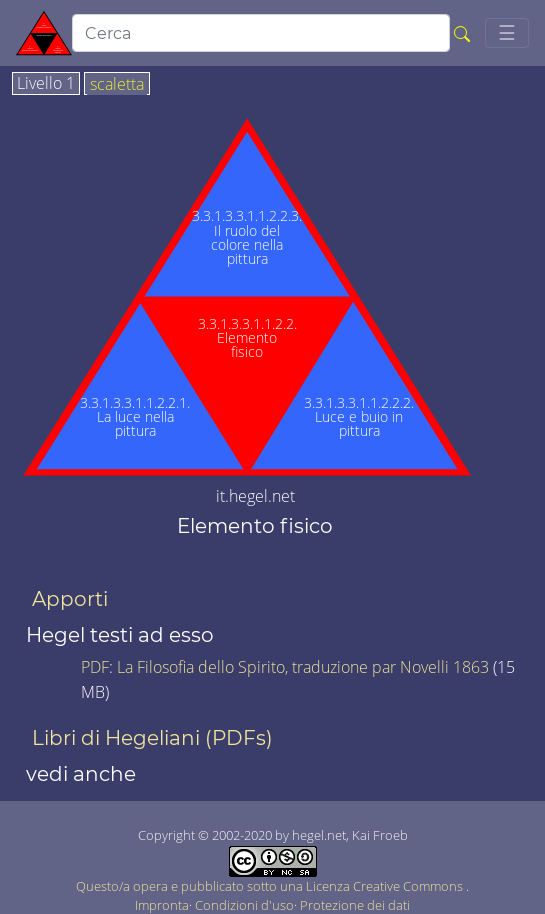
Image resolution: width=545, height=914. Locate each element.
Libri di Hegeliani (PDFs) (152, 738)
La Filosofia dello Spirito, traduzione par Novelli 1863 (303, 667)
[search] (261, 33)
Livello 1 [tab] (46, 84)
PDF (95, 667)
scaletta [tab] (117, 85)
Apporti (70, 599)
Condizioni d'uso (244, 905)
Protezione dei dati (355, 905)
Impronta (162, 905)
